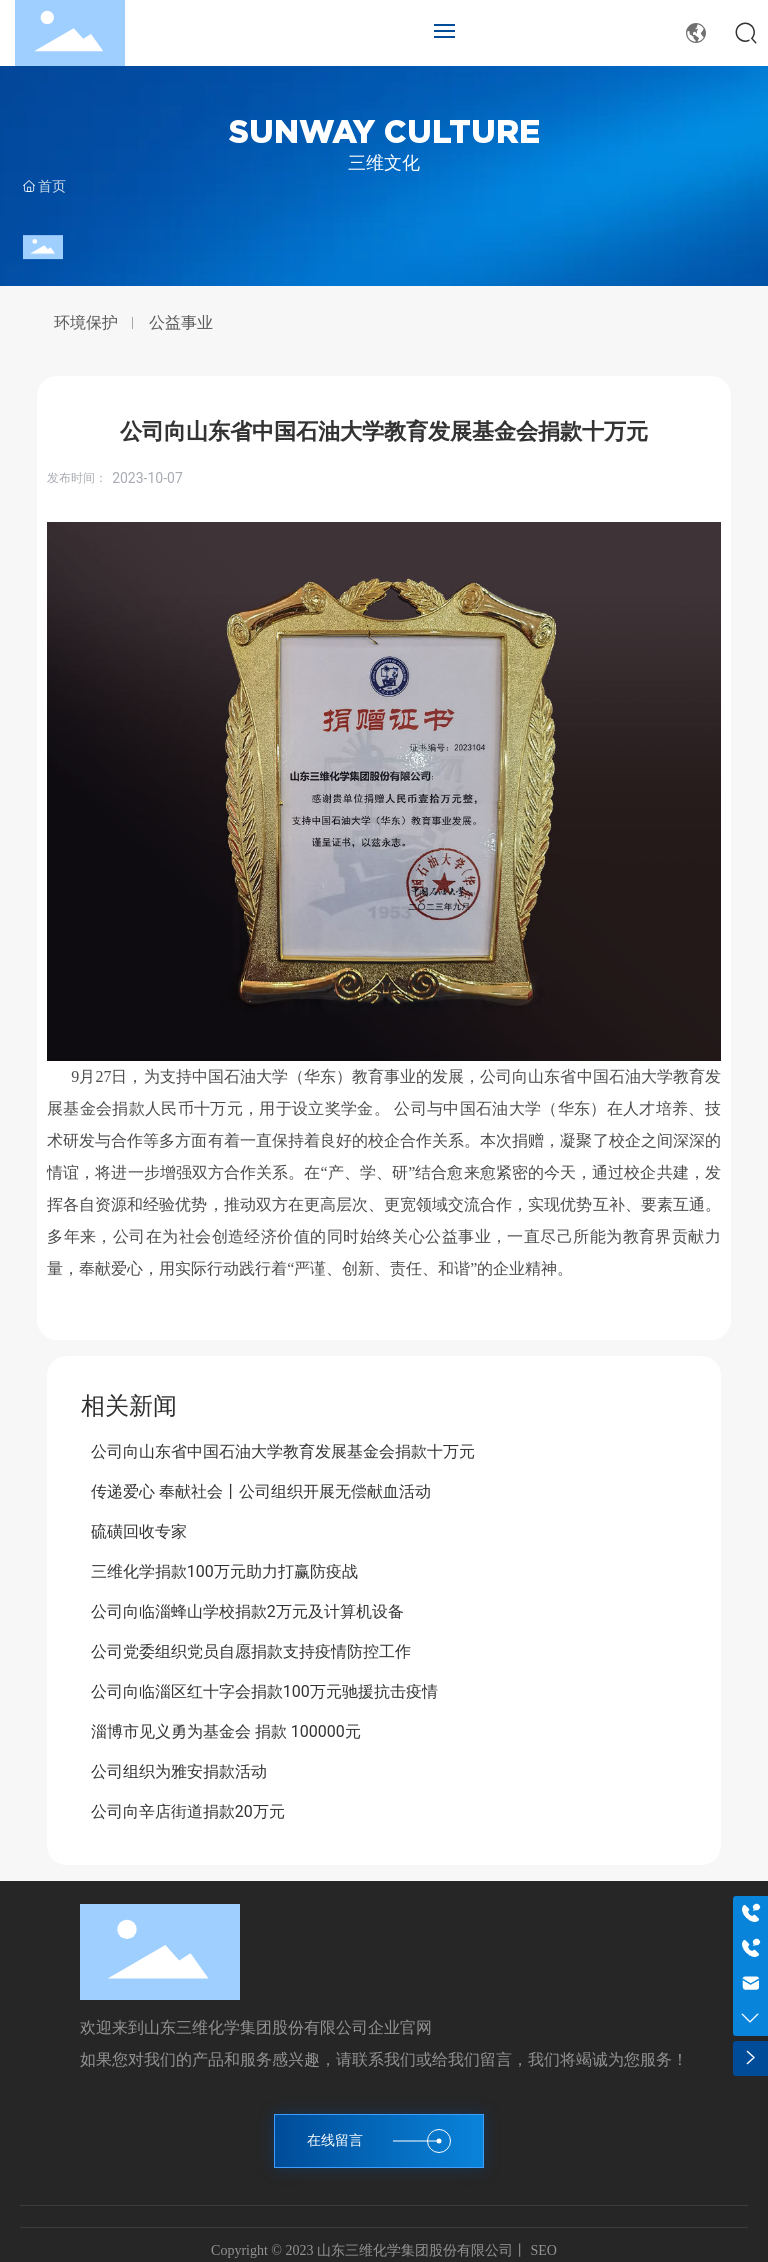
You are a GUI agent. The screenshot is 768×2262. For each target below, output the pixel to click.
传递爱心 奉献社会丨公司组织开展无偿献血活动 (261, 1491)
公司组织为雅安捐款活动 (179, 1771)
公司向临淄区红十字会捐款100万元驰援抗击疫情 (264, 1691)
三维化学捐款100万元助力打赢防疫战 (224, 1571)
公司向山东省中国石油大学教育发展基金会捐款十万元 (283, 1451)
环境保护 (86, 323)
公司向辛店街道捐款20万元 (188, 1811)
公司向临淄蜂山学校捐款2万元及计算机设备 (247, 1611)
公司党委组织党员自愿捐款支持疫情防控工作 (251, 1651)
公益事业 (181, 323)
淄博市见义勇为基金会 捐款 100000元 (226, 1731)
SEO (542, 2250)
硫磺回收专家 (139, 1531)
